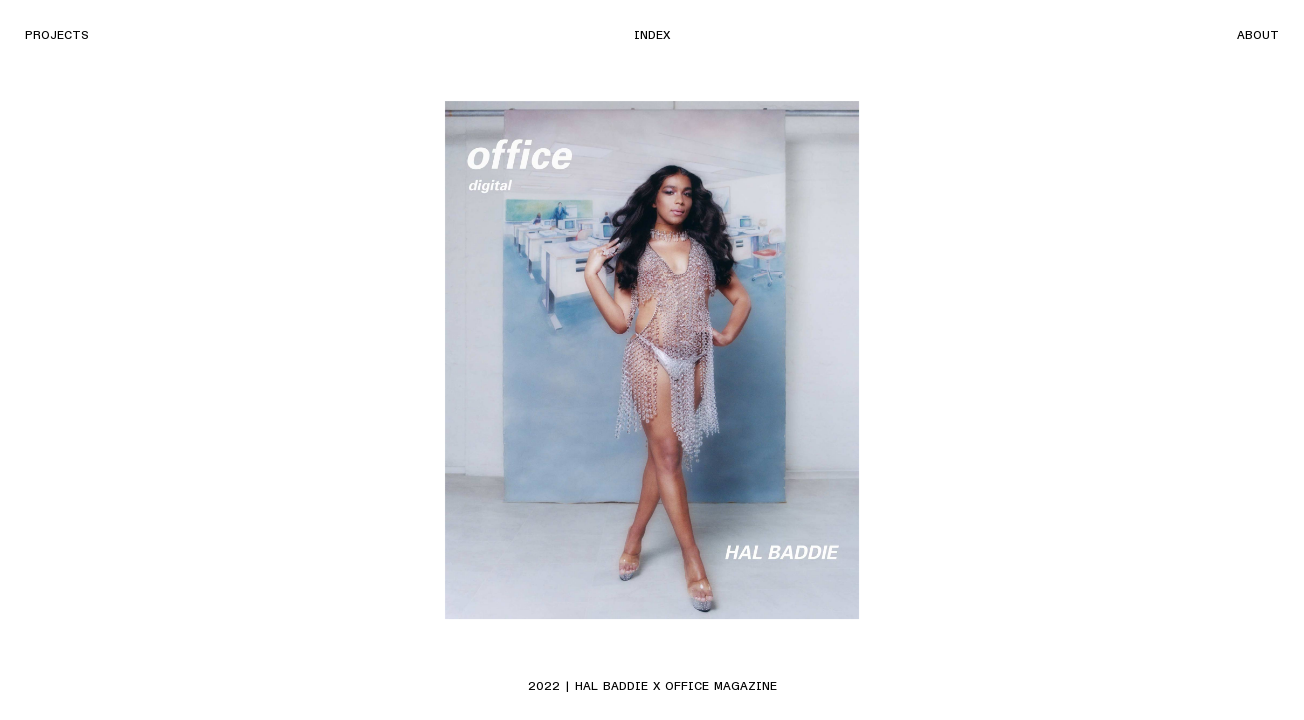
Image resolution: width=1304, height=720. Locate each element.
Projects (57, 34)
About (1258, 34)
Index (652, 34)
